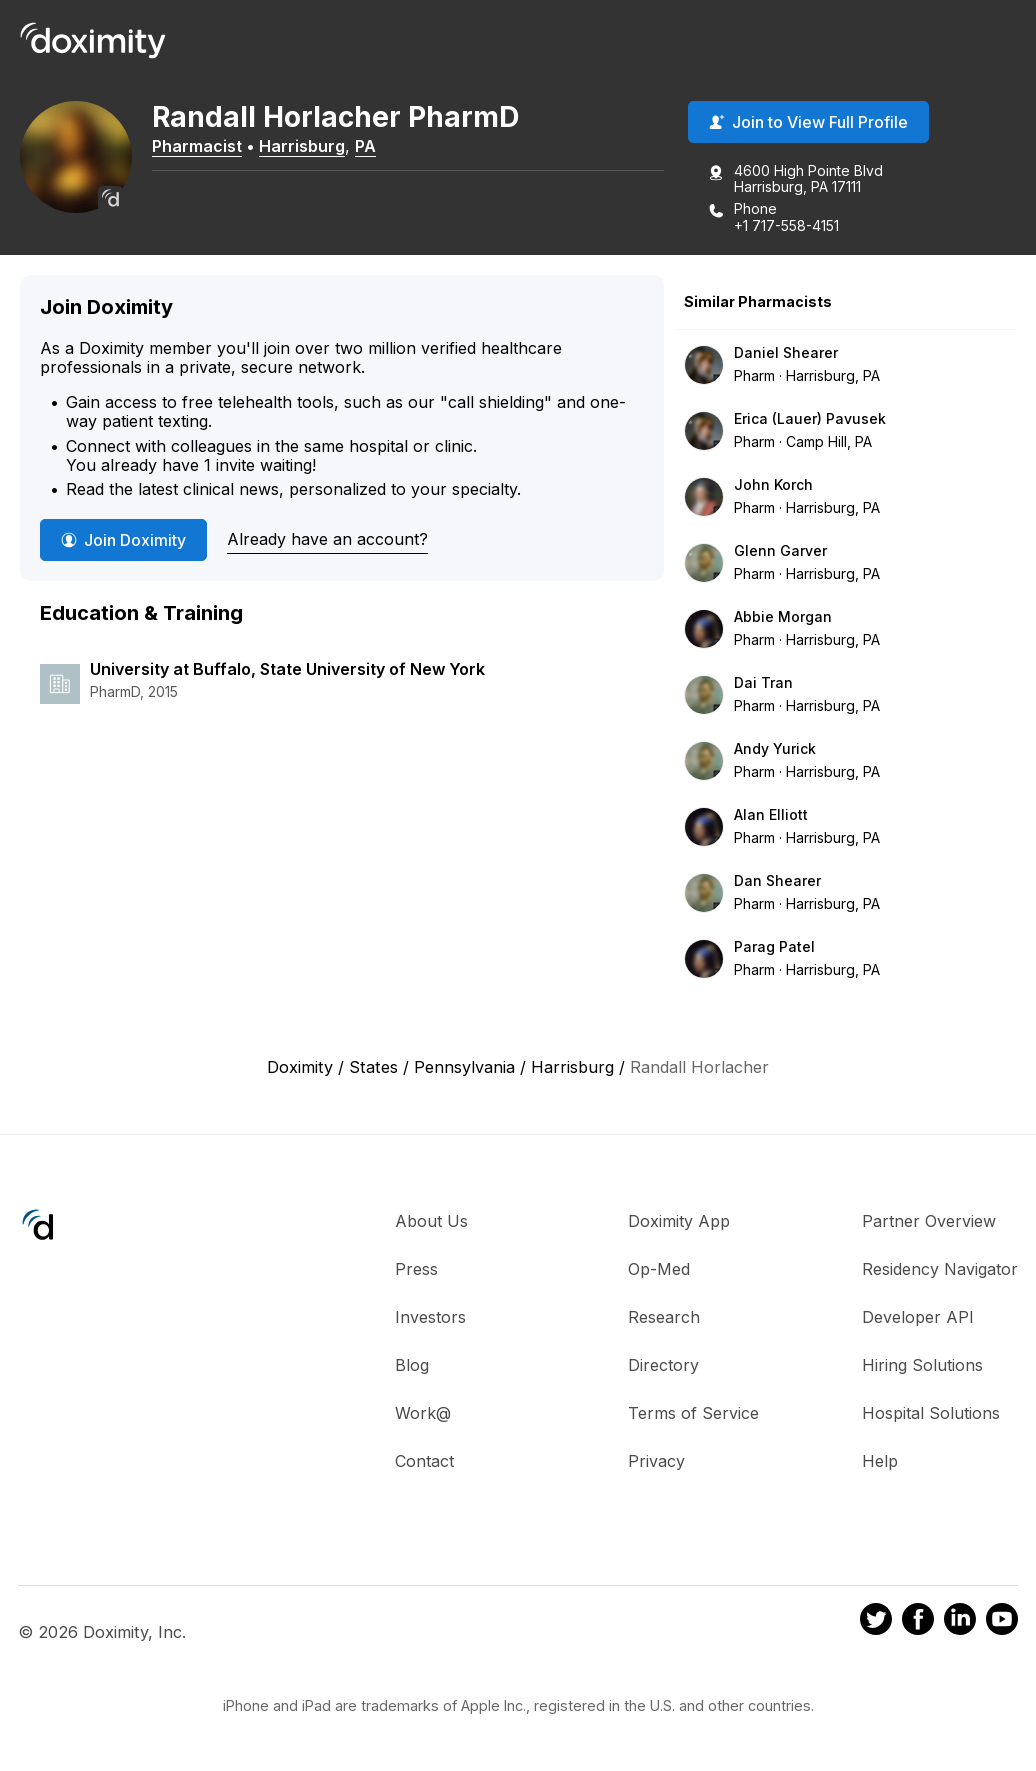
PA (373, 147)
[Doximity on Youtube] (1002, 1623)
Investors (430, 1318)
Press (416, 1270)
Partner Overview (929, 1222)
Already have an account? (327, 540)
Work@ (423, 1414)
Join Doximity (123, 541)
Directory (663, 1366)
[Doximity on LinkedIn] (960, 1623)
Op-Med (659, 1270)
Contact (424, 1462)
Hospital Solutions (931, 1414)
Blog (412, 1366)
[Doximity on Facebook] (918, 1623)
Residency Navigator (940, 1270)
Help (880, 1462)
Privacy (656, 1462)
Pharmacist (205, 147)
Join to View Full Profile (808, 123)
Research (664, 1318)
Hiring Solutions (922, 1366)
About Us (431, 1222)
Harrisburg (310, 147)
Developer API (918, 1318)
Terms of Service (693, 1414)
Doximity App (679, 1222)
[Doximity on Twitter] (876, 1623)
